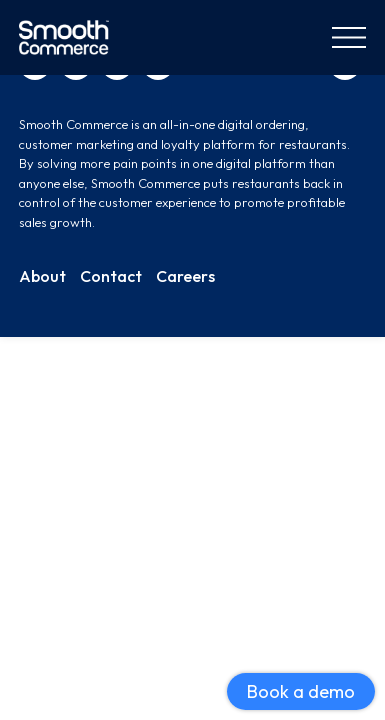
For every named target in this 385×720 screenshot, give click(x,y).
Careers (185, 276)
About (42, 276)
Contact (111, 276)
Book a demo (301, 691)
